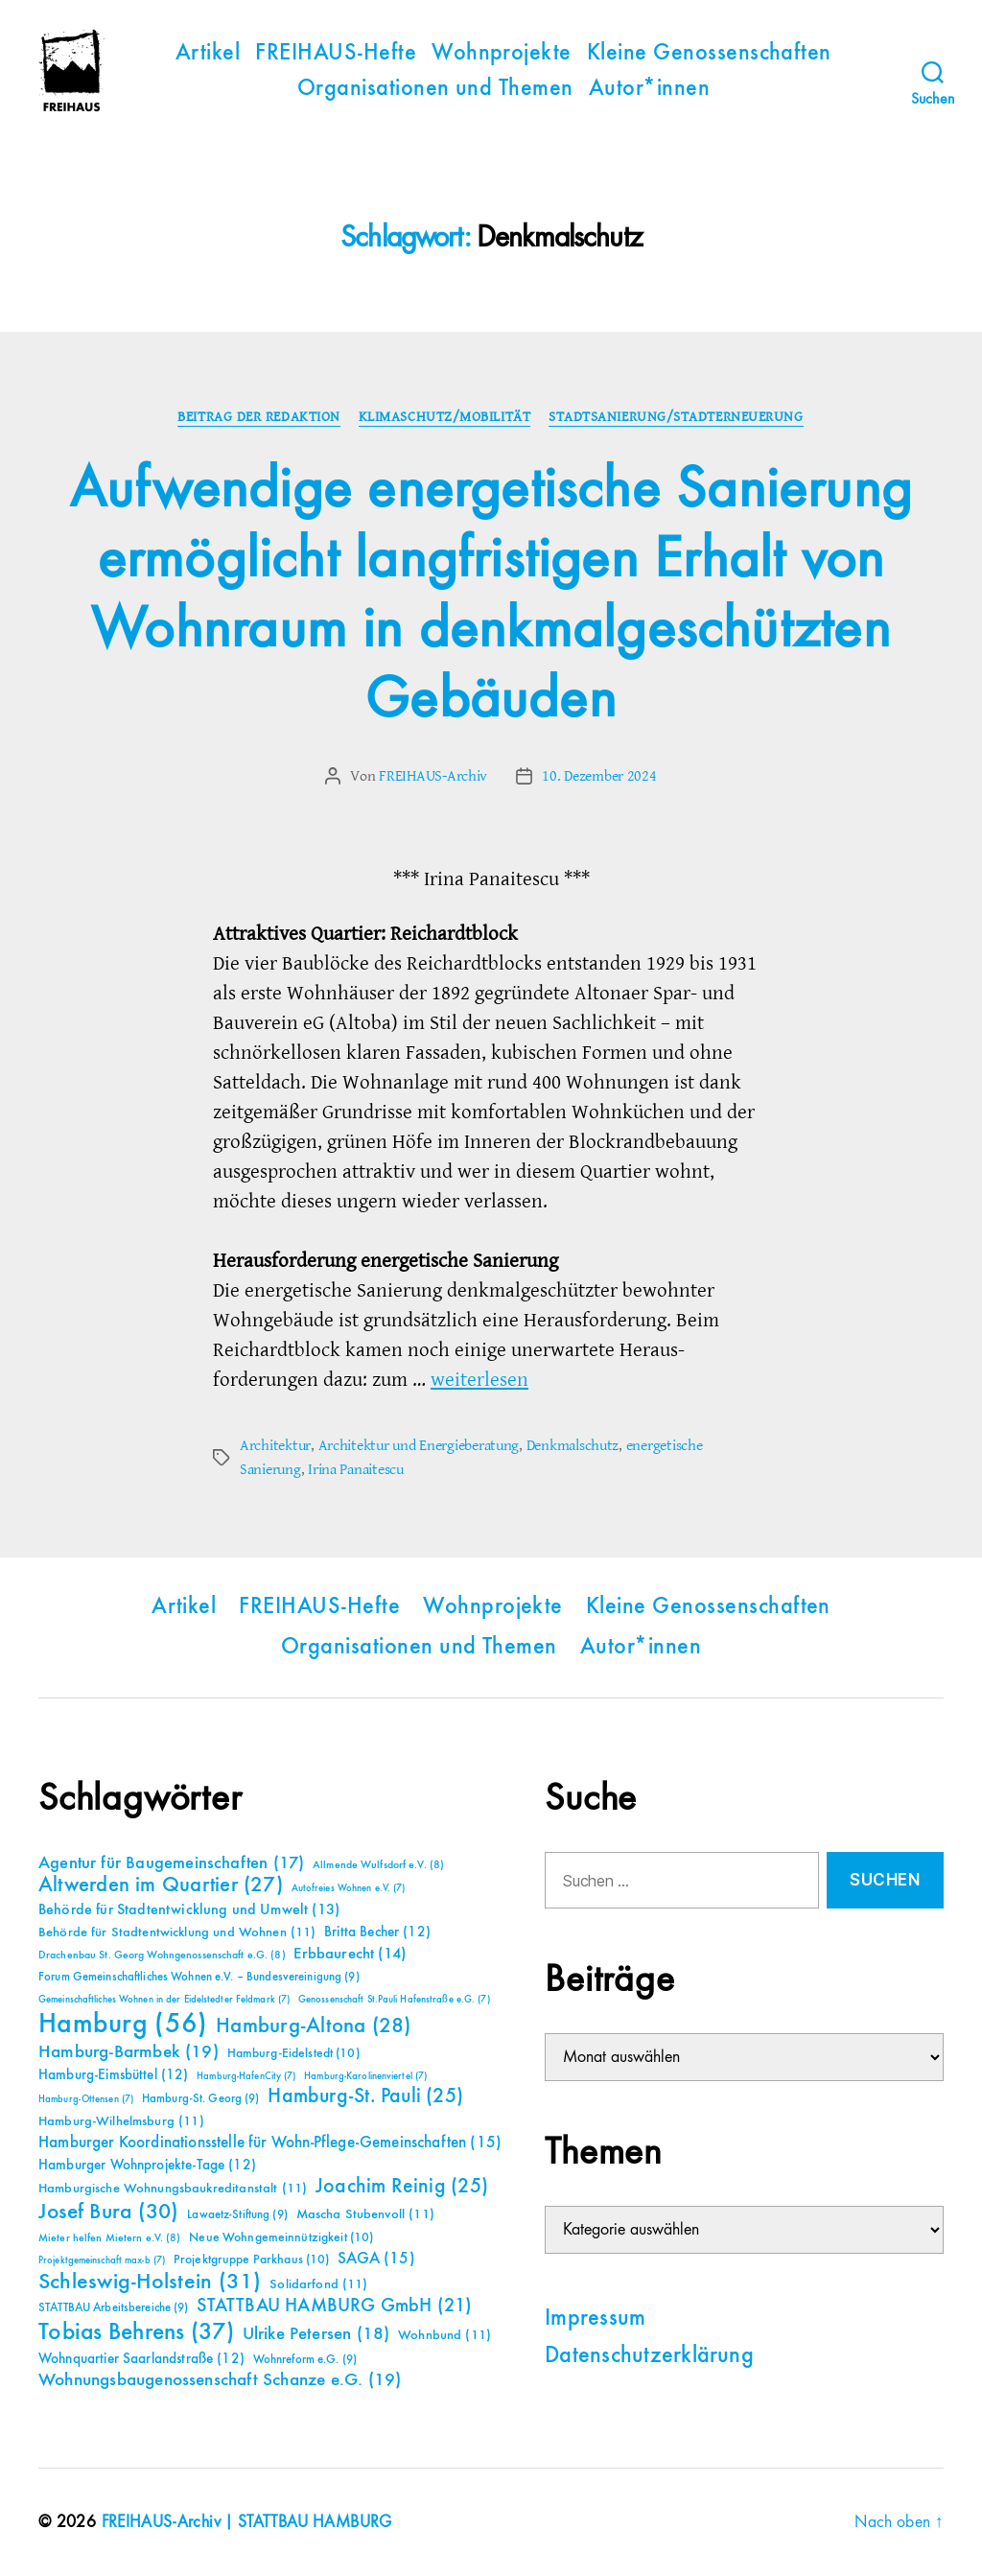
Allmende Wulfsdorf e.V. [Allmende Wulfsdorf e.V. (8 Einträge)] (378, 1864)
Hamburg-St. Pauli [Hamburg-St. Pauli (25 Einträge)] (365, 2095)
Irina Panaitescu (356, 1468)
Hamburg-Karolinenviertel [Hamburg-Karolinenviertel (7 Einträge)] (365, 2075)
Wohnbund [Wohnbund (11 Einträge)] (444, 2334)
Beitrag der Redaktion (258, 417)
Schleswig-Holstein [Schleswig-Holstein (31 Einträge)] (150, 2281)
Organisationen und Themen (435, 89)
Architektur (275, 1445)
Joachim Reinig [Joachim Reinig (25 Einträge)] (402, 2185)
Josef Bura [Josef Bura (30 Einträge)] (108, 2211)
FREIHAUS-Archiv (433, 776)
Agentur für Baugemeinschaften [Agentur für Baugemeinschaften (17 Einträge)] (171, 1862)
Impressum (595, 2317)
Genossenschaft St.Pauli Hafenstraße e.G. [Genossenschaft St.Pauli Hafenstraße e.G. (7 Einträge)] (394, 1998)
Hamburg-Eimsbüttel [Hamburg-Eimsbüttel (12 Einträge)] (113, 2074)
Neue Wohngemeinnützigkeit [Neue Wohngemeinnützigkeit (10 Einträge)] (281, 2236)
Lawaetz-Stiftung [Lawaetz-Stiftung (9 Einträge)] (237, 2214)
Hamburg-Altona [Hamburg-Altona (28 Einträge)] (313, 2025)
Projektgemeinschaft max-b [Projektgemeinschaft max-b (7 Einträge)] (101, 2259)
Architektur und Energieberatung (419, 1445)
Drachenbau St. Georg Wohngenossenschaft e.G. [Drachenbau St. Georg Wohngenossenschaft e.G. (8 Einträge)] (162, 1954)
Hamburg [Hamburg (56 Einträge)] (123, 2023)
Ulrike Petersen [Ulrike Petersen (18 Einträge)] (316, 2333)
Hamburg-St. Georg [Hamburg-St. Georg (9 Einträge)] (201, 2098)
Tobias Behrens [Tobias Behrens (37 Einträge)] (136, 2331)
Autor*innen (649, 89)
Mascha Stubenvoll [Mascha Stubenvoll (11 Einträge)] (365, 2213)
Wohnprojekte (502, 53)
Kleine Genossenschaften (709, 53)
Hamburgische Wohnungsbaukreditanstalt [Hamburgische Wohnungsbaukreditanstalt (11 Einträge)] (172, 2187)
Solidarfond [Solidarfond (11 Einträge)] (318, 2283)
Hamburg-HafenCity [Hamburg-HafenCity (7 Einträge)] (246, 2075)
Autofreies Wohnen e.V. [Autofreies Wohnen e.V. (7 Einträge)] (349, 1887)
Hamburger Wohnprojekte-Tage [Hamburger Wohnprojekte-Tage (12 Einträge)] (147, 2164)
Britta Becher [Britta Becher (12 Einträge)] (377, 1931)
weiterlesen (479, 1380)
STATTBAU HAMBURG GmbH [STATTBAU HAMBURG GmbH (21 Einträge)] (334, 2305)
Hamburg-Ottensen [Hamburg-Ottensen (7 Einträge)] (85, 2098)
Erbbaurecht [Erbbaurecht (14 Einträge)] (349, 1953)
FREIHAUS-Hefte (335, 53)
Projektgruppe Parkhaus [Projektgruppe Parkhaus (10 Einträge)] (252, 2258)
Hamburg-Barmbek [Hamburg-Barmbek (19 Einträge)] (128, 2051)
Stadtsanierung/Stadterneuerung (678, 417)
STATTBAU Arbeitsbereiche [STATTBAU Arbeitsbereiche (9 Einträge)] (113, 2307)
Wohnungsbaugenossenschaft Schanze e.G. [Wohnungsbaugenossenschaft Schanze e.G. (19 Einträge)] (219, 2379)
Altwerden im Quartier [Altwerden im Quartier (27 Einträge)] (160, 1884)
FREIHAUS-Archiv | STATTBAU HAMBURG (249, 2521)
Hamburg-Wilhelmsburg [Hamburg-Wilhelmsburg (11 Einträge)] (121, 2120)
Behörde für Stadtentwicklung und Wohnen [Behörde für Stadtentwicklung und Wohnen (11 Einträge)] (177, 1931)
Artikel (207, 53)
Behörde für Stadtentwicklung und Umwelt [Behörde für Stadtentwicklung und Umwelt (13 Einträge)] (188, 1909)
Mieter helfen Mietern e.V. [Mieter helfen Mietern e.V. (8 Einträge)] (109, 2237)
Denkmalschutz (573, 1445)
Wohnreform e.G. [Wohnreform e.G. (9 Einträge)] (305, 2359)
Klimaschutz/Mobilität (445, 417)
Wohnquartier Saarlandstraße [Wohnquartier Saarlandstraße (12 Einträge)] (141, 2358)
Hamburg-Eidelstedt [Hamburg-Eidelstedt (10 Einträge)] (293, 2052)
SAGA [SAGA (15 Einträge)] (376, 2258)
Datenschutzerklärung (649, 2354)
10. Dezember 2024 (599, 776)
